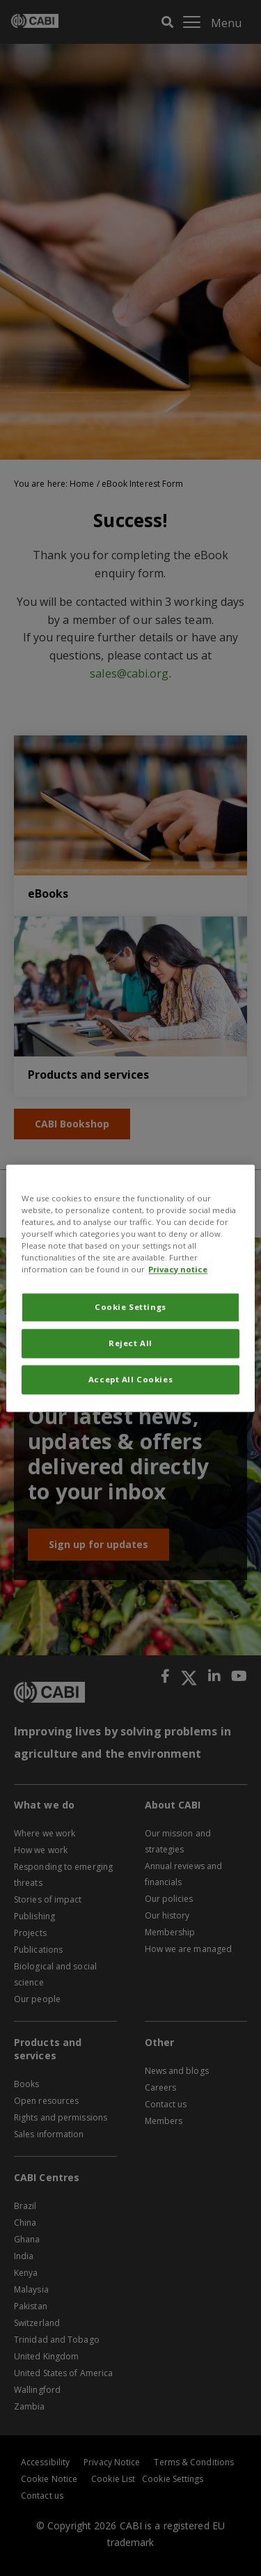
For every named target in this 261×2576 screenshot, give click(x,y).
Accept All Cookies (130, 1379)
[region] (130, 1288)
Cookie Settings (130, 1307)
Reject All (130, 1343)
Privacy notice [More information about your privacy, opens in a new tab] (177, 1269)
